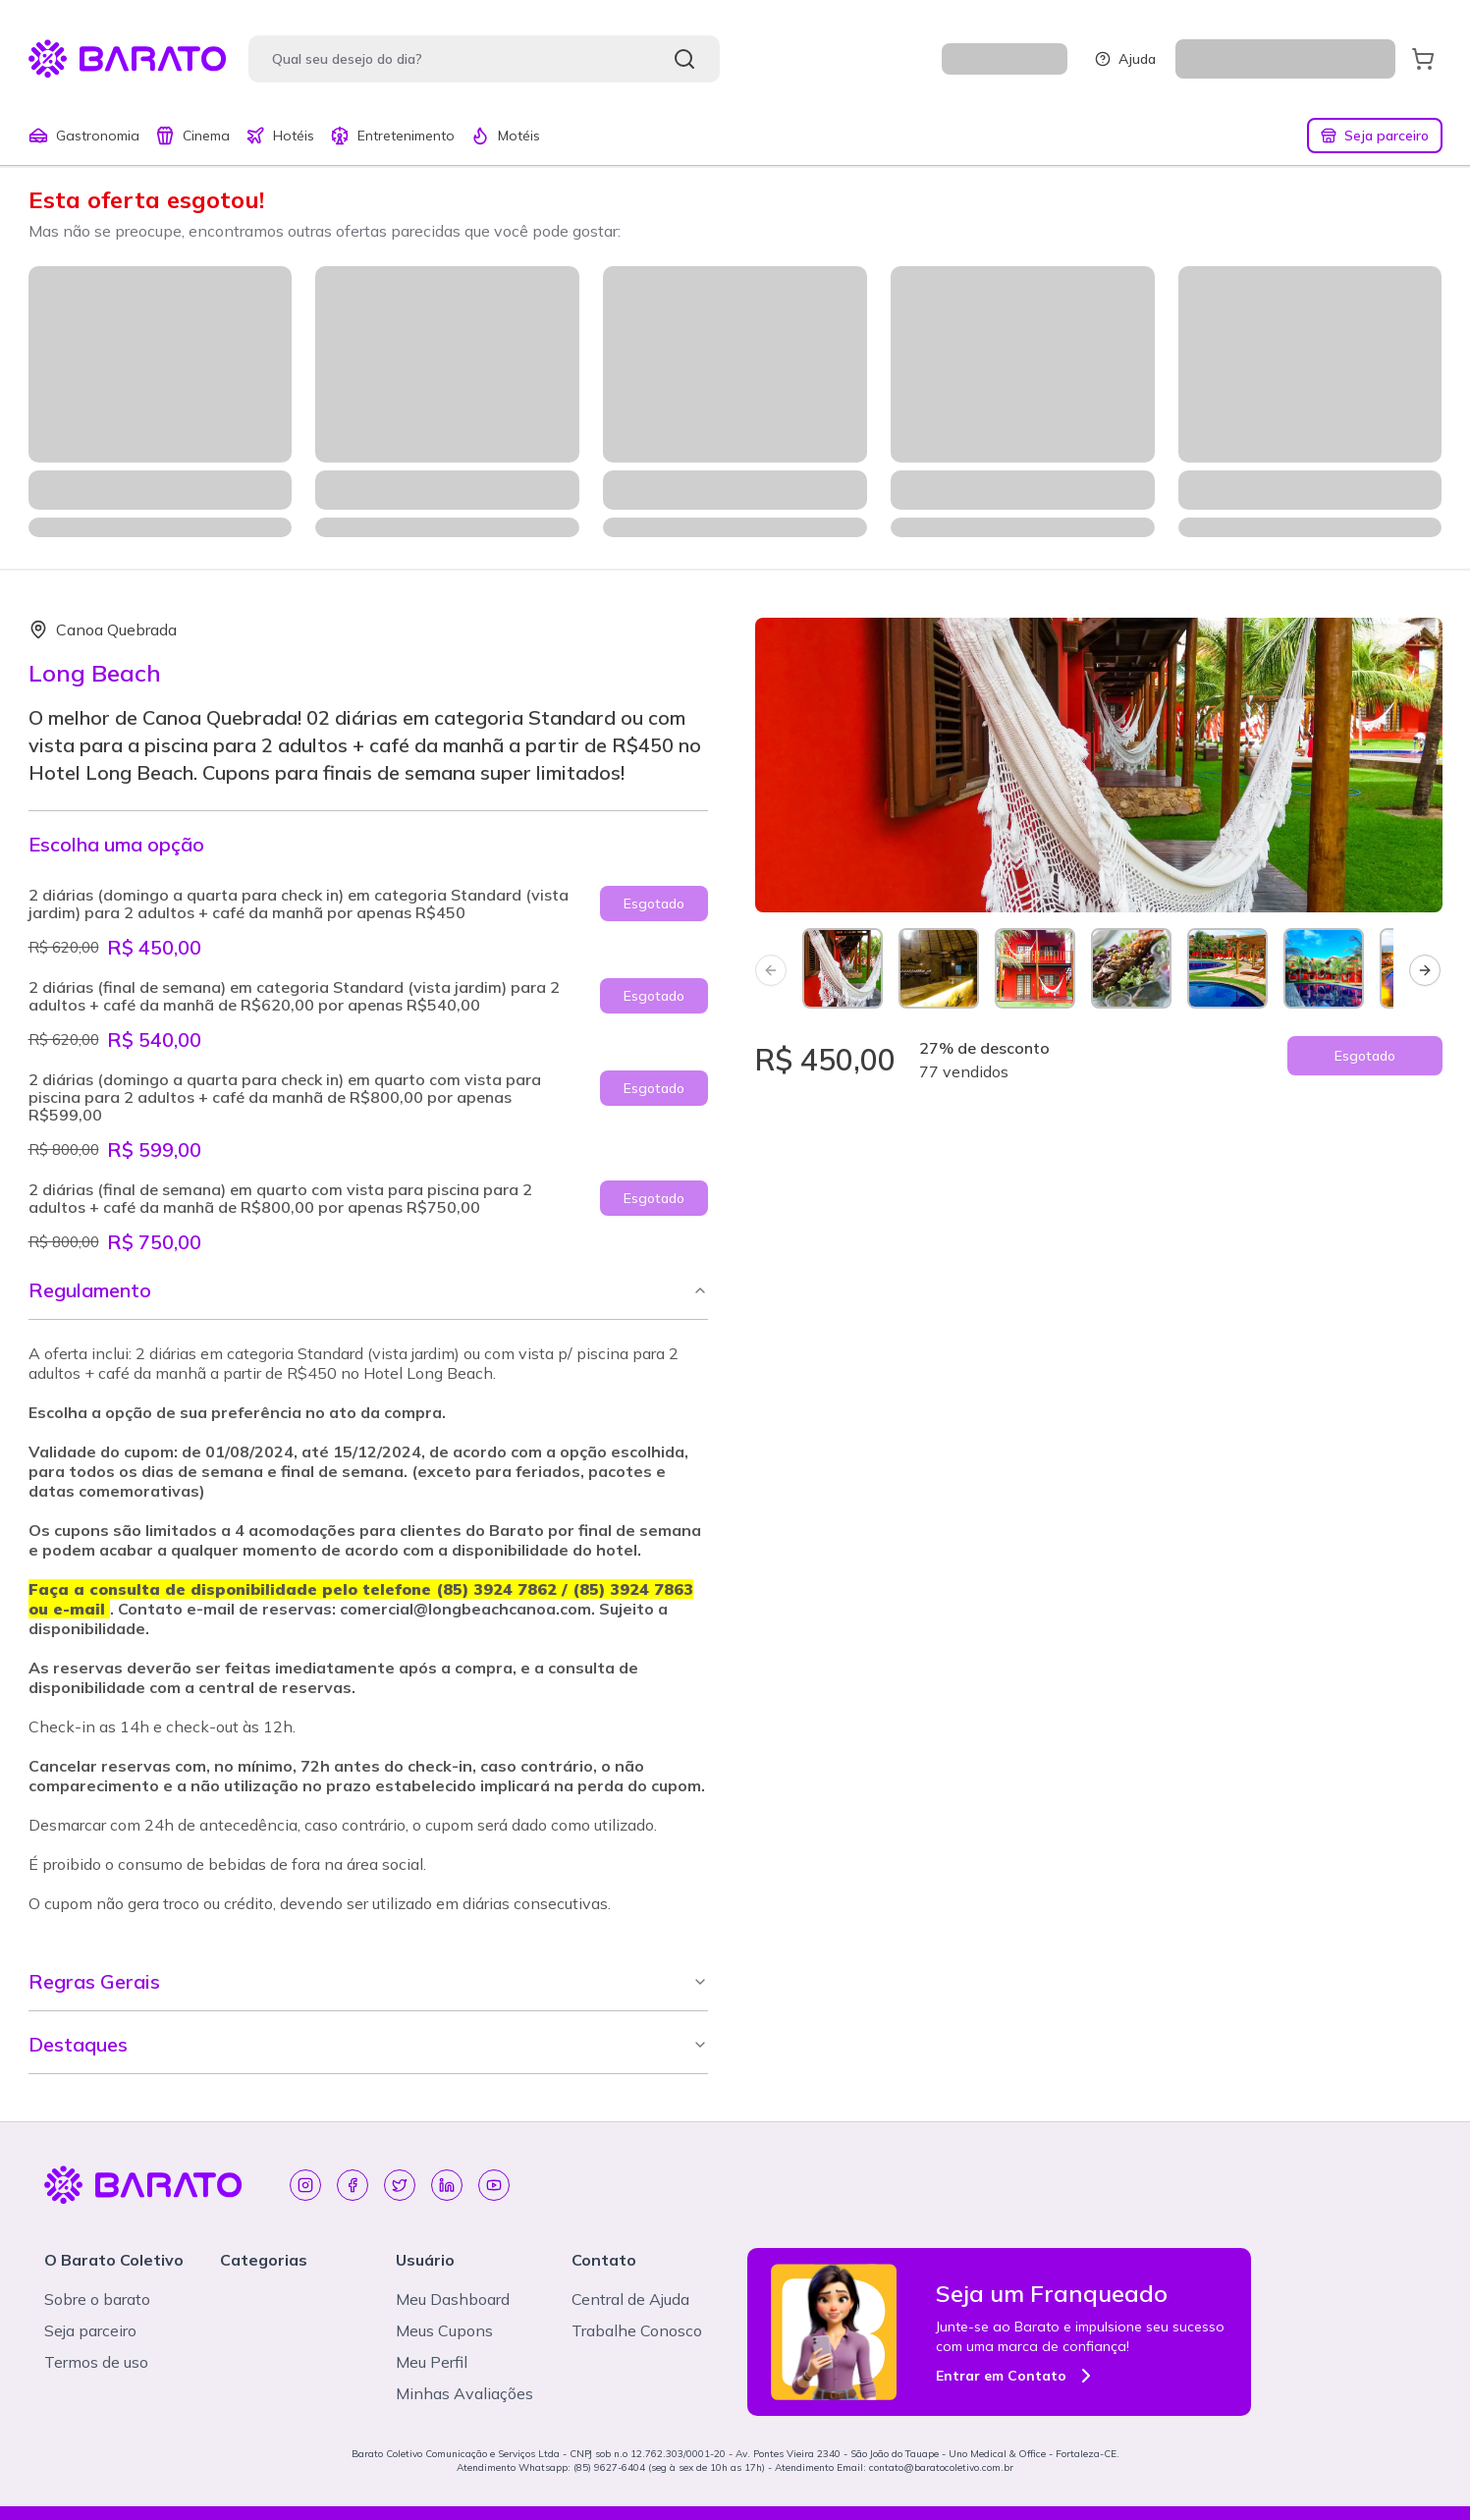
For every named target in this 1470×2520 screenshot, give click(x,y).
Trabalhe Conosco (637, 2330)
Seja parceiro (1375, 135)
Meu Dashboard (453, 2299)
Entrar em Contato (1017, 2375)
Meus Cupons (444, 2330)
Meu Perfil (431, 2362)
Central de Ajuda (630, 2299)
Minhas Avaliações (464, 2393)
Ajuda (1125, 59)
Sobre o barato (97, 2299)
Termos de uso (96, 2362)
